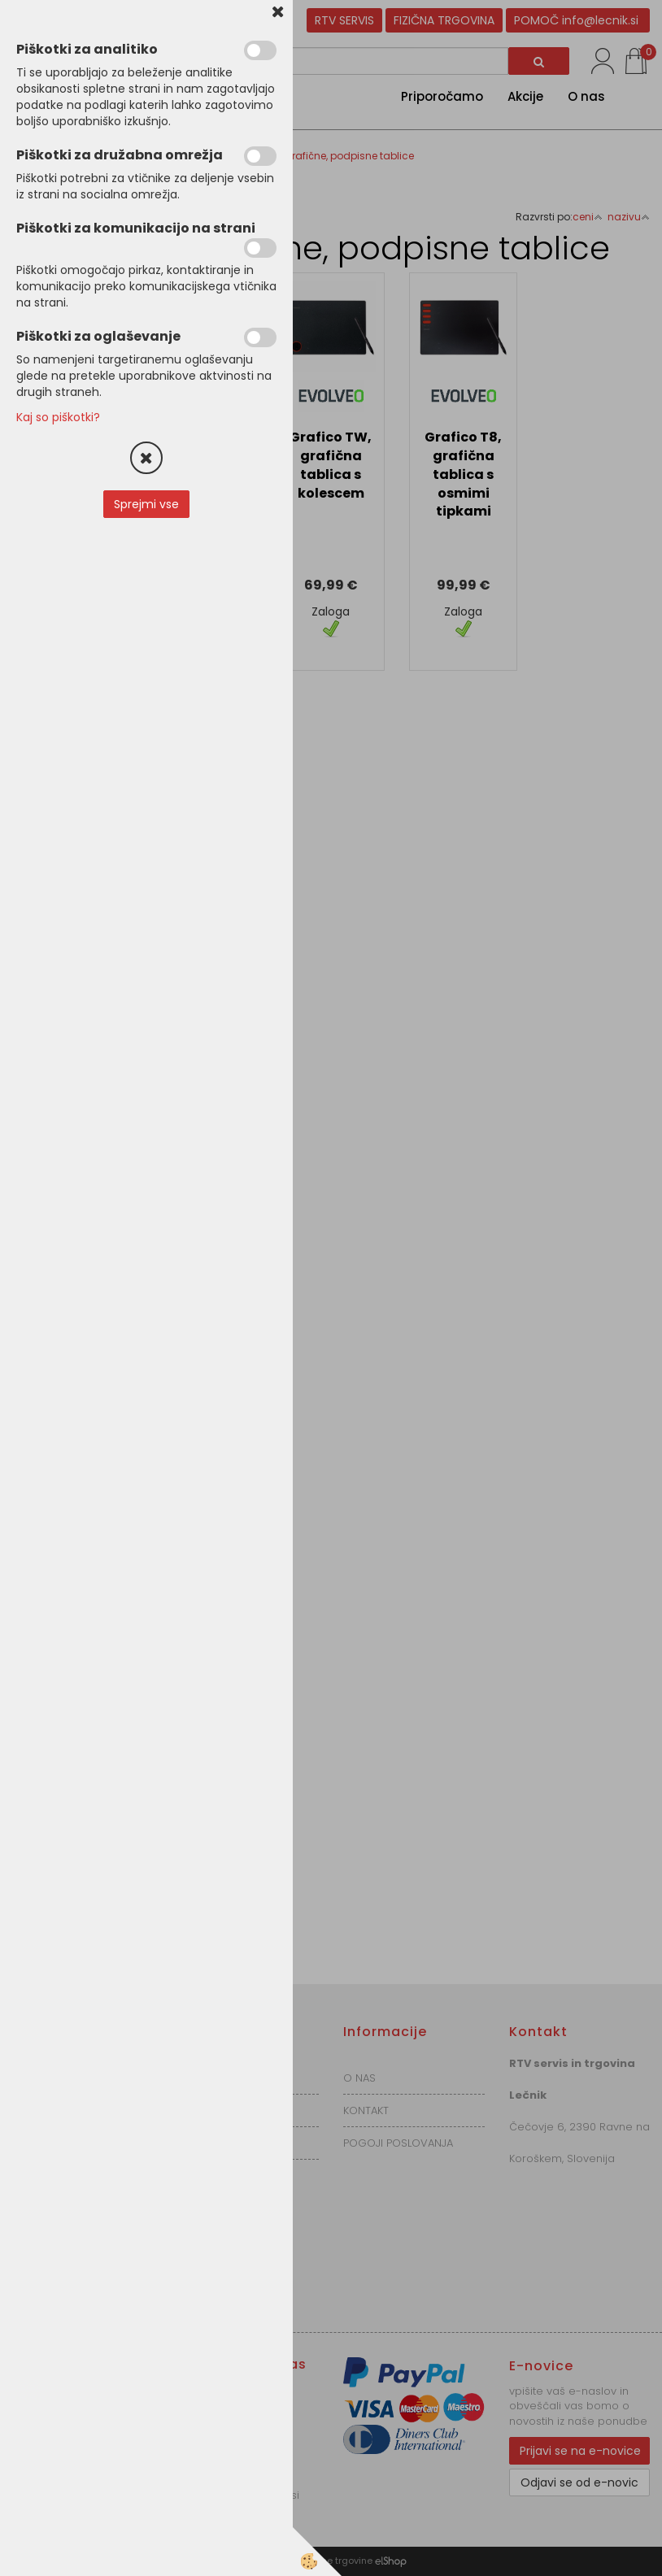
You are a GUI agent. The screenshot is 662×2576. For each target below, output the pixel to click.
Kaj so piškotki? (58, 417)
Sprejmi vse (146, 504)
